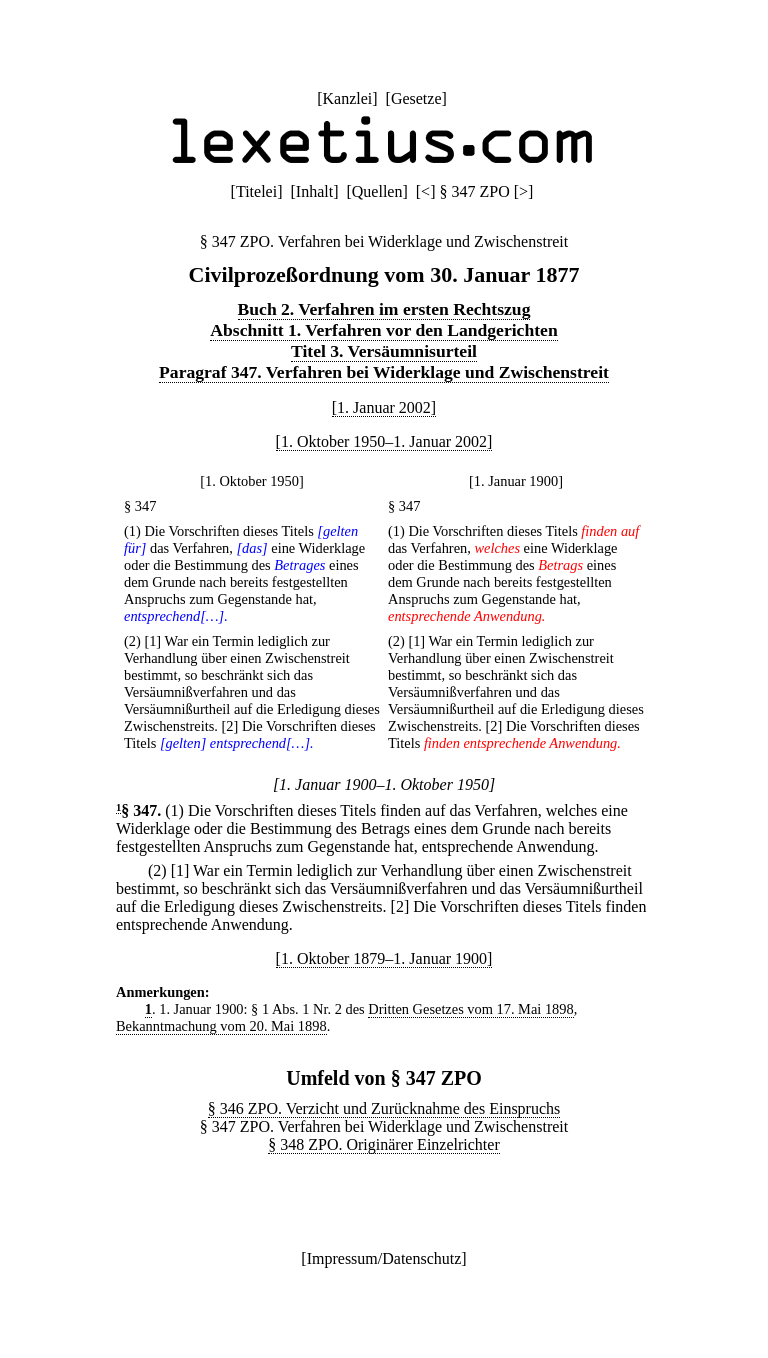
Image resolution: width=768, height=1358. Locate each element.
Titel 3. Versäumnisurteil (384, 351)
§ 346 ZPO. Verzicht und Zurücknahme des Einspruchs (384, 1108)
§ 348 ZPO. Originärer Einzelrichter (383, 1144)
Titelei (256, 191)
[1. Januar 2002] (384, 407)
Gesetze (416, 98)
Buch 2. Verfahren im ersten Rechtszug (384, 309)
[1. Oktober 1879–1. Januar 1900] (384, 958)
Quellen (377, 191)
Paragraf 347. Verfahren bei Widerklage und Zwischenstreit (384, 372)
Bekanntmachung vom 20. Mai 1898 (221, 1026)
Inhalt (314, 191)
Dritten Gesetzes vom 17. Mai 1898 (470, 1009)
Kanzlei (347, 98)
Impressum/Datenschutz (384, 1258)
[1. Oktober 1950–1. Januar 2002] (384, 441)
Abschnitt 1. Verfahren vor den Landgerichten (383, 330)
